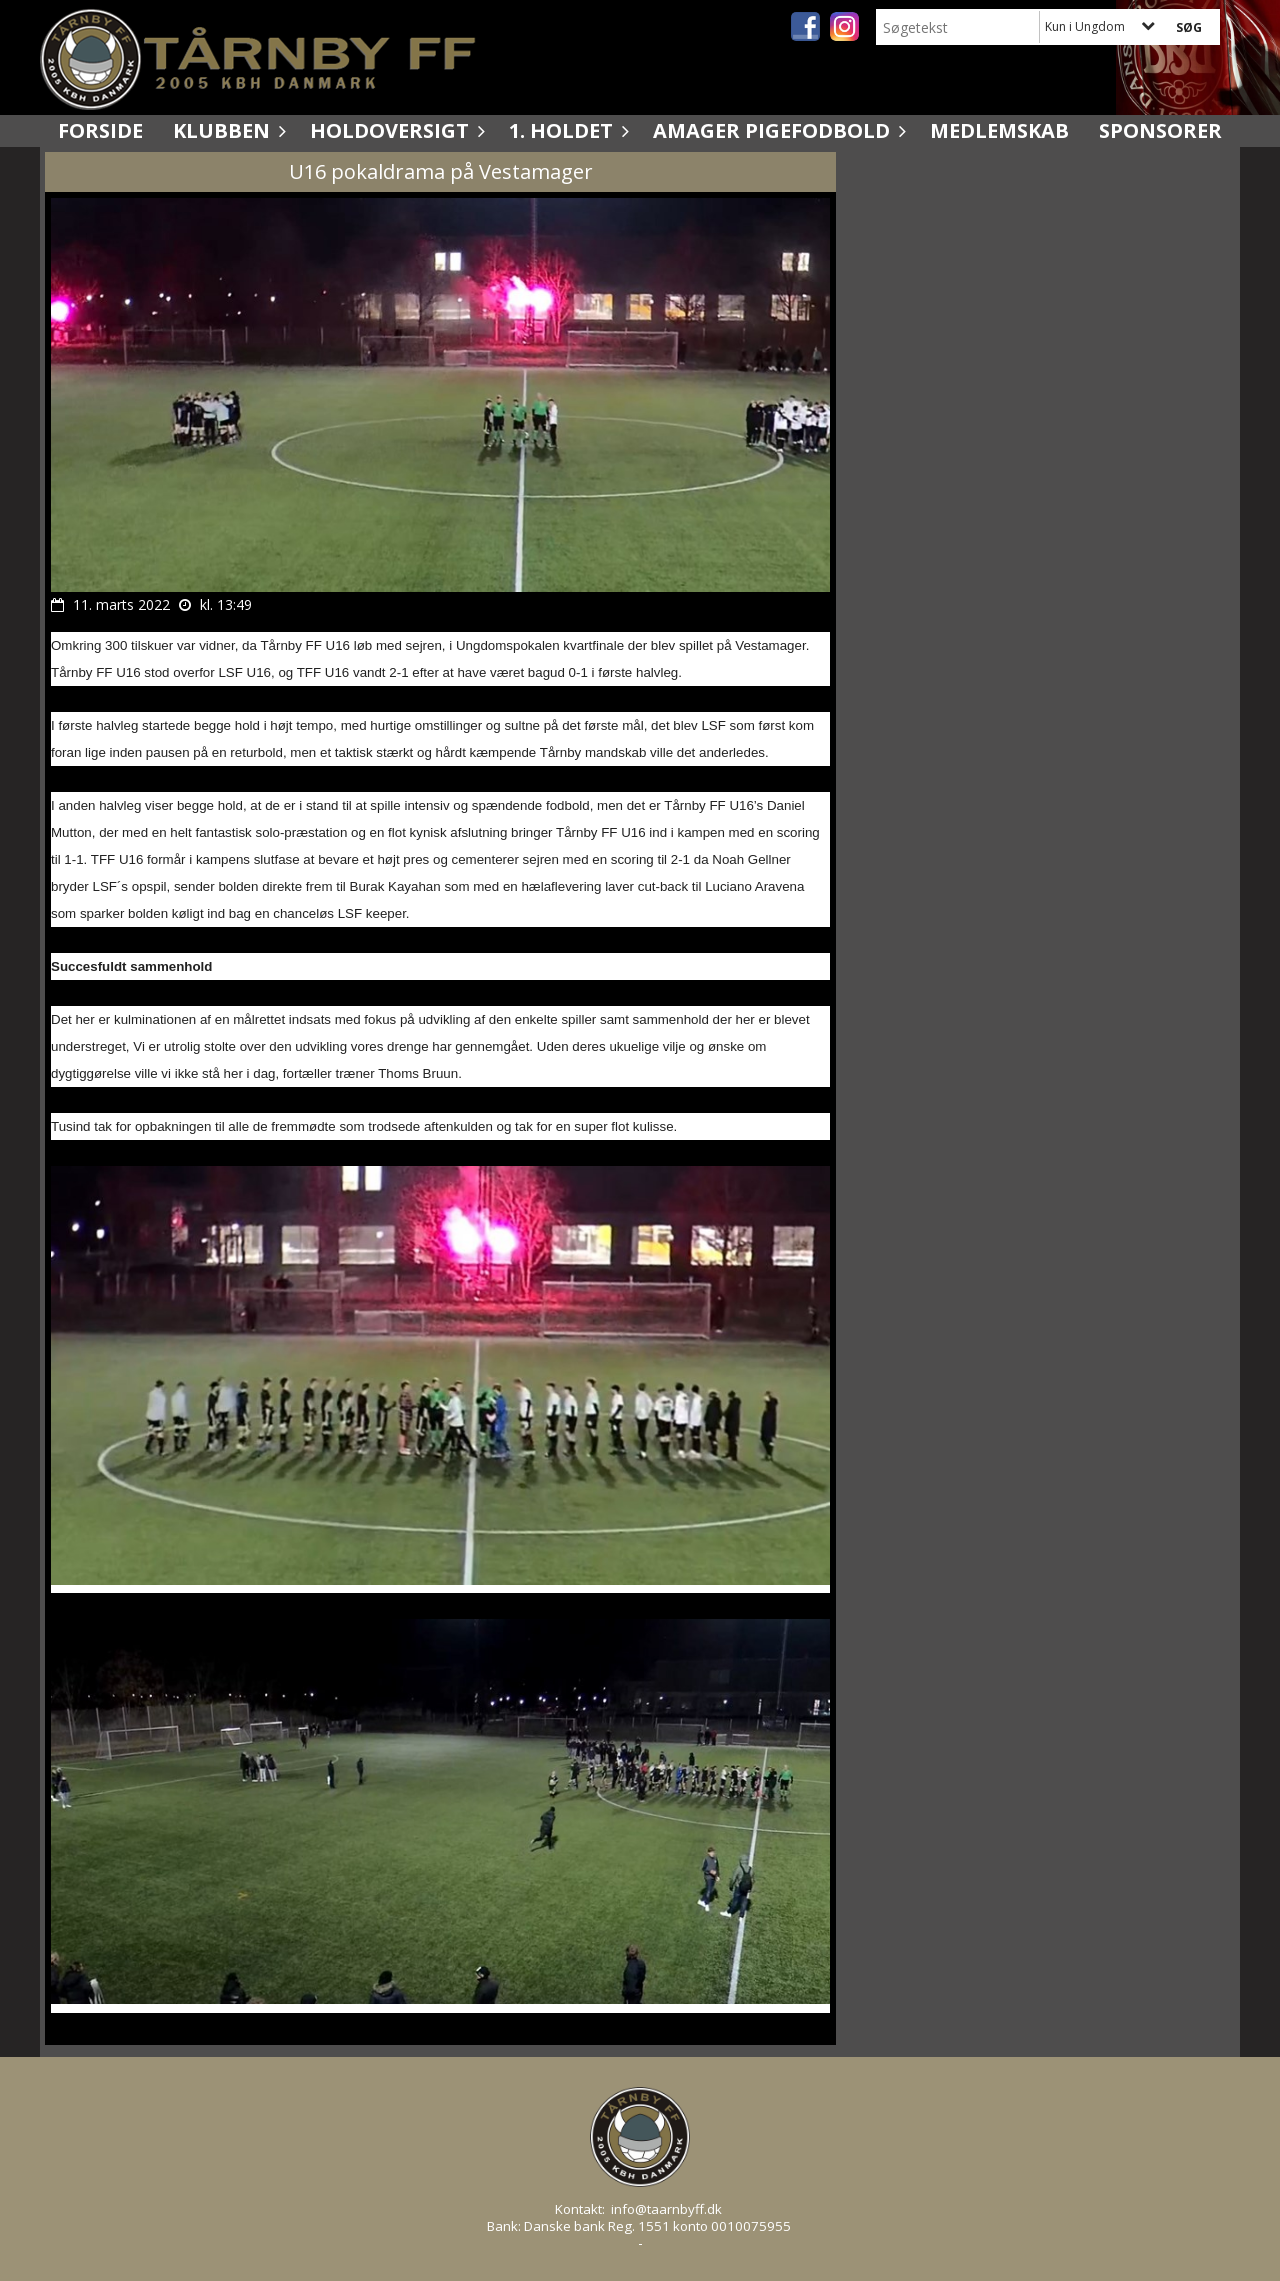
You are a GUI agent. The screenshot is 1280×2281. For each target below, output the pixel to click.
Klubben (226, 130)
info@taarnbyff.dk (666, 2209)
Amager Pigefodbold (776, 130)
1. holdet (566, 130)
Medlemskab (999, 130)
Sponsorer (1160, 130)
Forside (100, 130)
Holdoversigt (394, 130)
